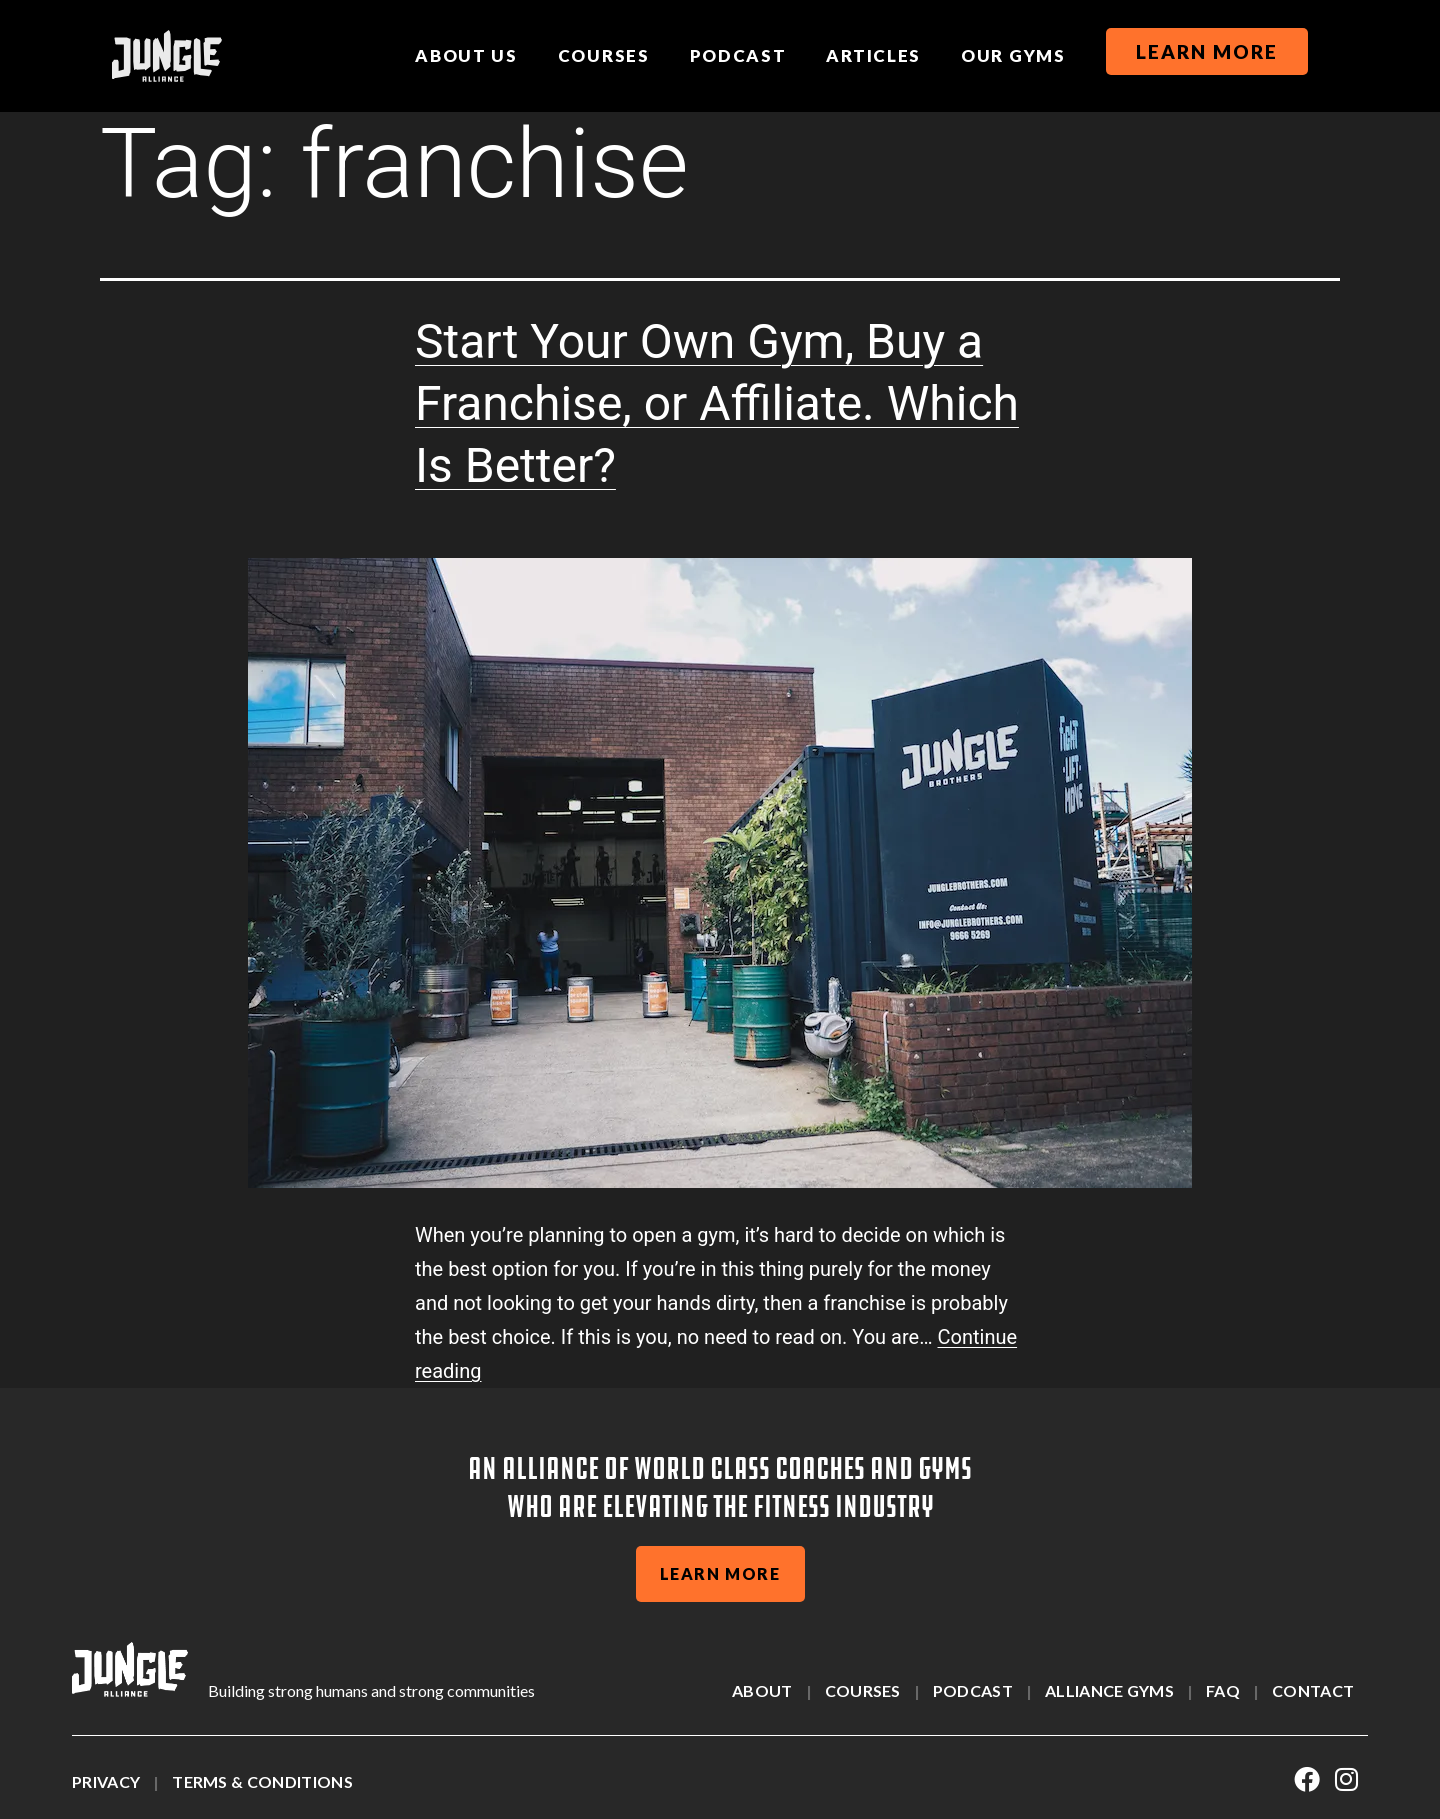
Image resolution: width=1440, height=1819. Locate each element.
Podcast (738, 55)
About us (466, 55)
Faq (1223, 1690)
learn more (720, 1573)
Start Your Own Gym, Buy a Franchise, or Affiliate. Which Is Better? (717, 404)
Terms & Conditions (262, 1781)
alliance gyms (1109, 1690)
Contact (1313, 1690)
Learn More (1207, 51)
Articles (873, 55)
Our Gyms (1013, 55)
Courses (604, 55)
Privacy (106, 1781)
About (762, 1690)
